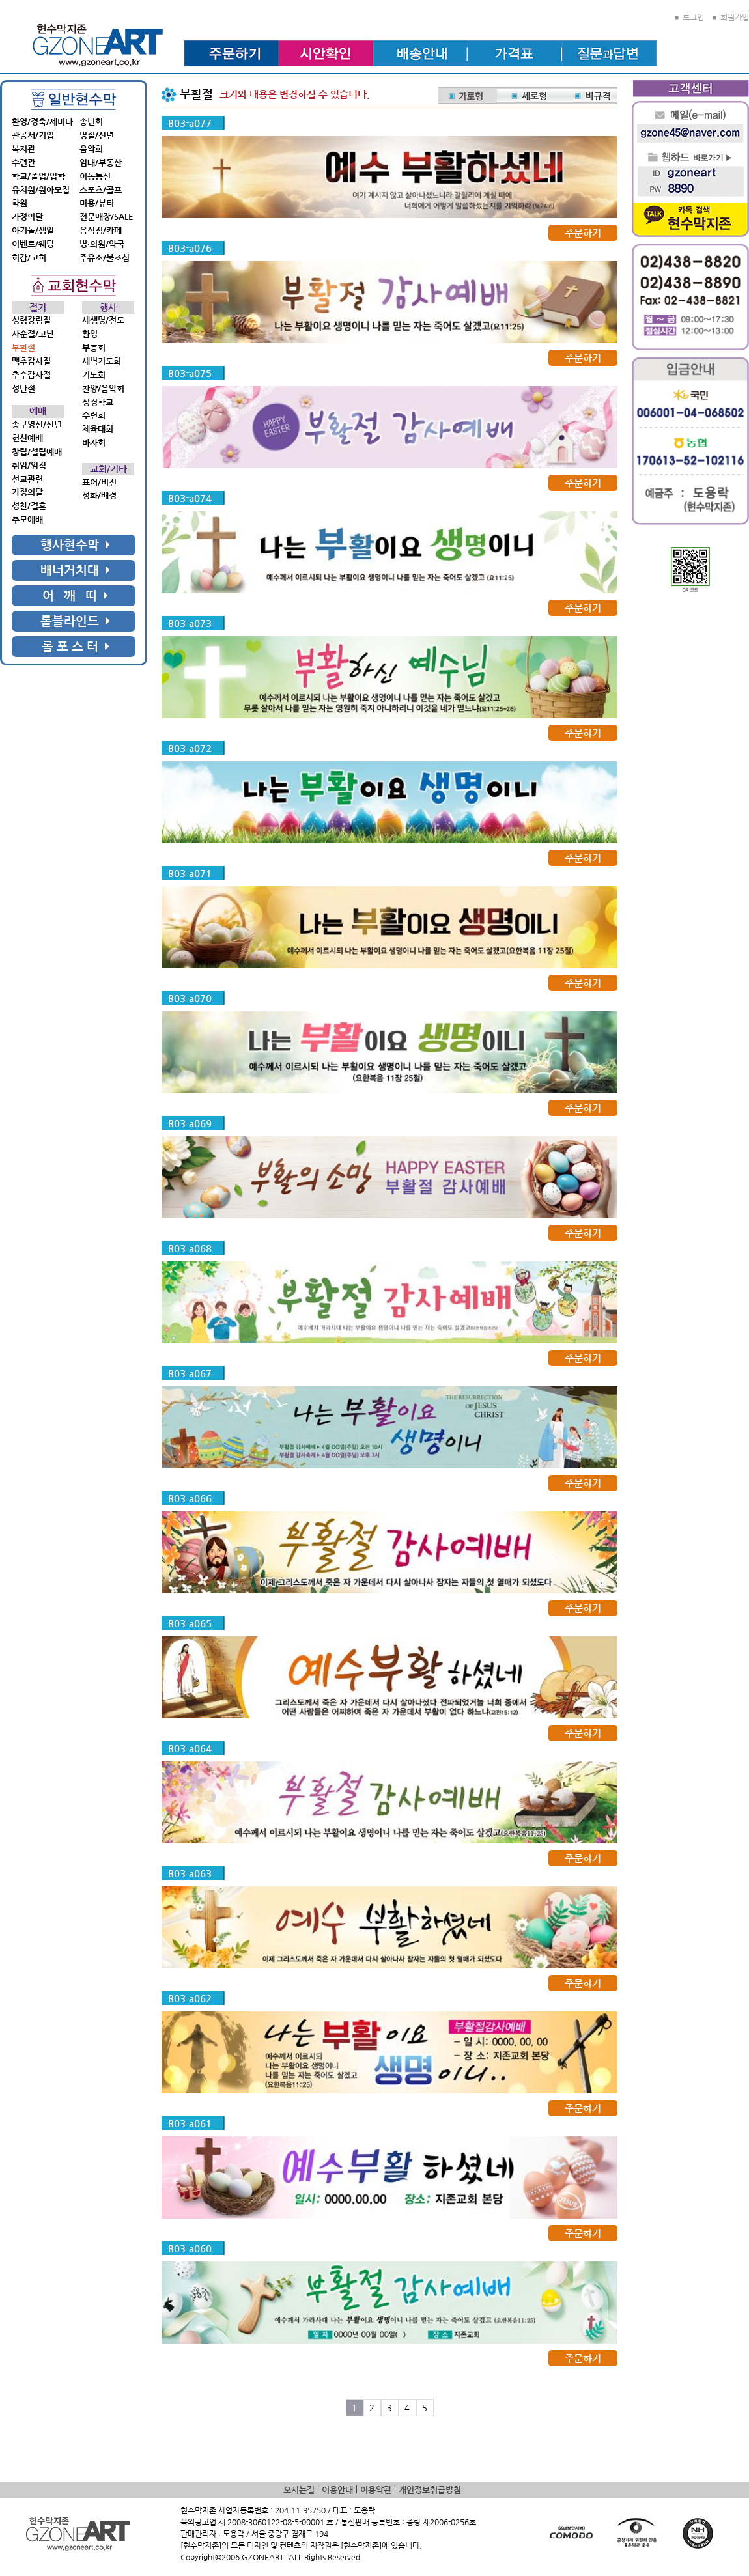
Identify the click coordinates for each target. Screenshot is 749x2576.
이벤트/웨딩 (33, 244)
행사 (108, 308)
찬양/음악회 (103, 388)
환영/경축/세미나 (42, 121)
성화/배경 (99, 495)
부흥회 (94, 347)
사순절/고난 (33, 334)
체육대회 (97, 429)
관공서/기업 (33, 135)
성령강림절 (31, 320)
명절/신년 (96, 135)
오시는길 (299, 2490)
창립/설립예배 (37, 451)
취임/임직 (29, 465)
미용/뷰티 (96, 203)
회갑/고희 (29, 257)
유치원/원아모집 (41, 190)
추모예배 (27, 519)
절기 (37, 308)
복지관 (23, 149)
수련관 (23, 162)
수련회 (94, 415)
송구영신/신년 (37, 424)
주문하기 (583, 232)
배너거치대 (75, 570)
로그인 (689, 16)
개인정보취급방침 (430, 2490)
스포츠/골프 (100, 190)
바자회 (94, 442)
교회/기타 (108, 469)
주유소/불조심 (104, 257)
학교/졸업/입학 (38, 176)
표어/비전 (99, 482)
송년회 (91, 121)
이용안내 (337, 2490)
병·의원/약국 (101, 244)
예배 (37, 411)
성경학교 (97, 402)
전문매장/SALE (106, 216)
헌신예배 (27, 438)
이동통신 (95, 176)
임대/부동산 (100, 162)
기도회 (94, 375)
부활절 (23, 347)
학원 (19, 203)
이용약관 (375, 2490)
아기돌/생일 (33, 230)
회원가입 (731, 16)
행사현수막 (75, 545)
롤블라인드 (75, 621)
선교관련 (27, 479)
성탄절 (23, 388)
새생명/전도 (103, 320)
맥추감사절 (31, 361)
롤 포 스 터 (75, 646)
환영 (90, 334)
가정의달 (27, 216)
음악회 (91, 149)
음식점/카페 (100, 230)
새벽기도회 (101, 361)
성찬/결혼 (29, 506)
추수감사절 (31, 375)
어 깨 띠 (75, 595)
